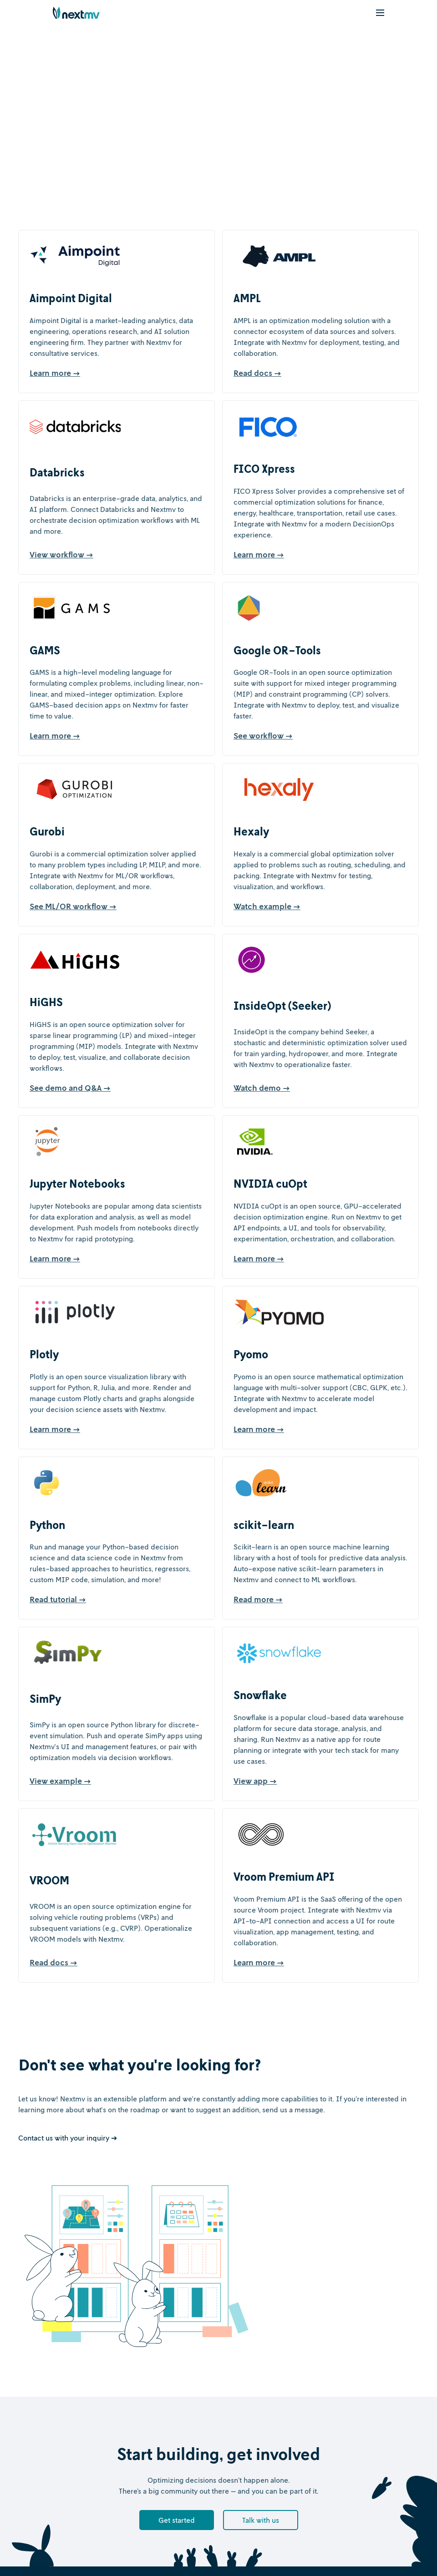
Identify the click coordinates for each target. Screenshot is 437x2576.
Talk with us (260, 2520)
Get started (176, 2520)
